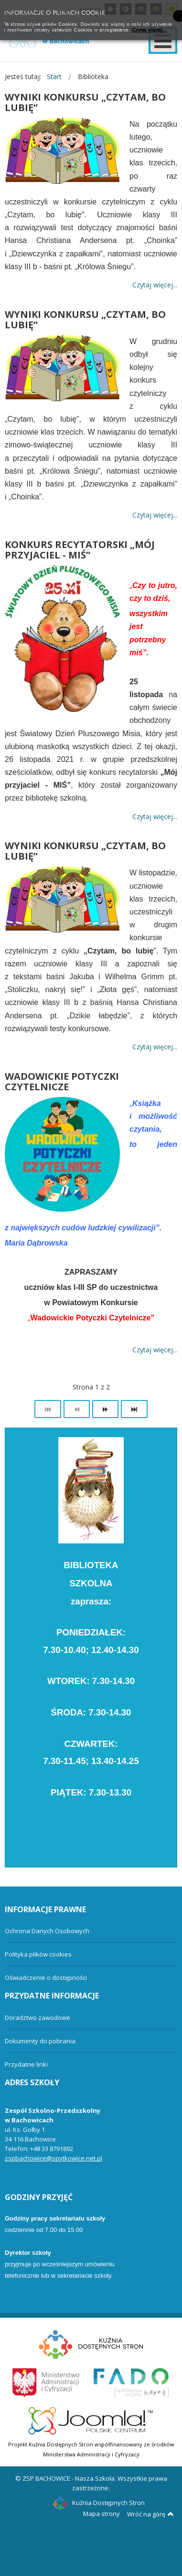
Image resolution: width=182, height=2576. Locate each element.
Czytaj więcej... (149, 29)
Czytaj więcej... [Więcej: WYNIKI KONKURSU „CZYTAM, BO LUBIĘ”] (154, 284)
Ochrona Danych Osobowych (47, 1931)
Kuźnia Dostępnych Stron (99, 2502)
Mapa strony (101, 2513)
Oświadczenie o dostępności (46, 1977)
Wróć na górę (150, 2514)
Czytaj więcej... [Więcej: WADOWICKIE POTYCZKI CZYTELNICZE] (154, 1350)
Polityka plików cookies (38, 1954)
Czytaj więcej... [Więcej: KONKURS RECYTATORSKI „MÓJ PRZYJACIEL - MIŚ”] (154, 816)
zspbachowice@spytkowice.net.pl (53, 2158)
